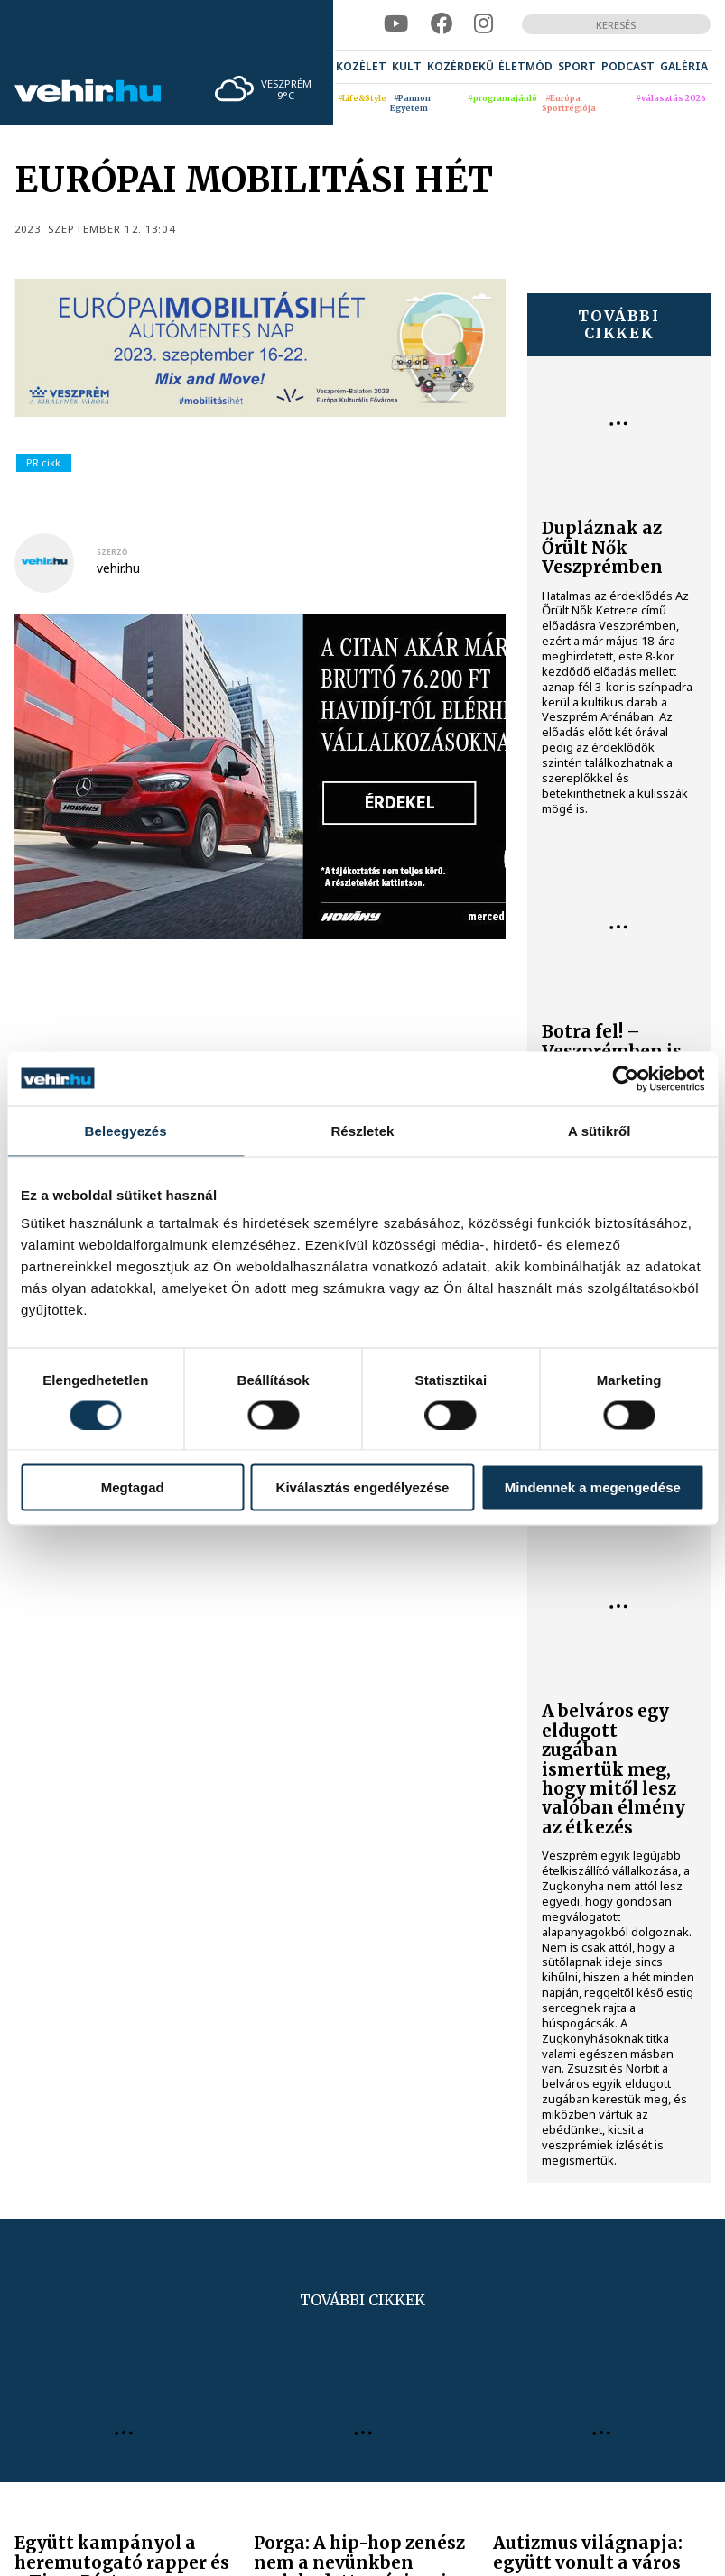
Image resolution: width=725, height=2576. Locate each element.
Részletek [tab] (362, 1130)
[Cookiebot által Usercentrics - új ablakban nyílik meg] (625, 1078)
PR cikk (43, 462)
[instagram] (483, 24)
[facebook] (441, 24)
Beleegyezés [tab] (126, 1130)
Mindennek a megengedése (593, 1487)
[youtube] (396, 24)
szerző (112, 552)
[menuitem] (361, 67)
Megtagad (132, 1487)
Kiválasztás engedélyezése (363, 1487)
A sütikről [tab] (599, 1130)
